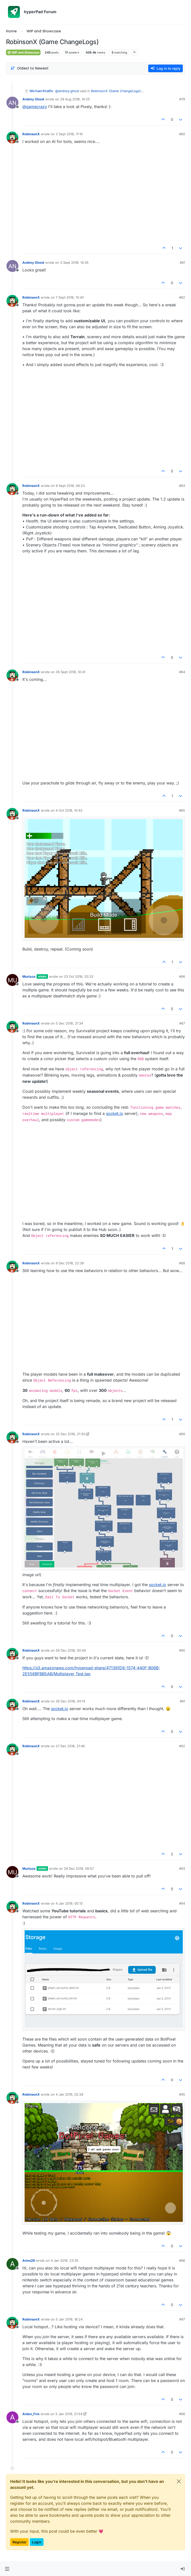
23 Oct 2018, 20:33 (78, 976)
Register (19, 2542)
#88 (182, 1263)
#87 (182, 1023)
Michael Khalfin (41, 91)
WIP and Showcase (23, 52)
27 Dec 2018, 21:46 (70, 1746)
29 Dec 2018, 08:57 (79, 1868)
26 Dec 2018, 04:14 (70, 1701)
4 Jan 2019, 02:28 (69, 2094)
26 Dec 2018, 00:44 (71, 1650)
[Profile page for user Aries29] (12, 2264)
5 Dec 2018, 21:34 (69, 1023)
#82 (182, 297)
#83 (182, 486)
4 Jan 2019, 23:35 (64, 2260)
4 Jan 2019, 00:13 (69, 1903)
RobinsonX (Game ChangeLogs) (116, 91)
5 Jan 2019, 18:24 (69, 2319)
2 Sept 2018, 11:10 (69, 134)
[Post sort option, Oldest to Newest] (29, 68)
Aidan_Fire (31, 2414)
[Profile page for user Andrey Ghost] (12, 103)
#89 (182, 1434)
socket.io (114, 1113)
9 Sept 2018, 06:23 (70, 486)
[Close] (179, 2481)
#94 (182, 1903)
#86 (182, 976)
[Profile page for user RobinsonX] (12, 137)
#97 (182, 2319)
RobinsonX (31, 134)
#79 (182, 99)
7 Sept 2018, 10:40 (70, 297)
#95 (182, 2094)
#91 (182, 1701)
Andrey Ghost (33, 99)
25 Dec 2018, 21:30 (70, 1434)
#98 (182, 2414)
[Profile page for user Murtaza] (12, 980)
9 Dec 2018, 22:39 (70, 1263)
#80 (182, 134)
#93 (182, 1868)
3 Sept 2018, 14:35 (74, 262)
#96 (182, 2260)
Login (36, 2542)
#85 (182, 810)
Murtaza (29, 976)
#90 (182, 1650)
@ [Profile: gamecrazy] (34, 106)
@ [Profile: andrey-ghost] (67, 91)
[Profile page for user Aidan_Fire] (12, 2417)
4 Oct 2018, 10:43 (69, 810)
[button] (7, 2569)
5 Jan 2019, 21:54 (68, 2414)
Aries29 (28, 2260)
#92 (182, 1746)
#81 (182, 262)
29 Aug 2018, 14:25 (75, 99)
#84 (182, 672)
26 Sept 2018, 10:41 (70, 672)
